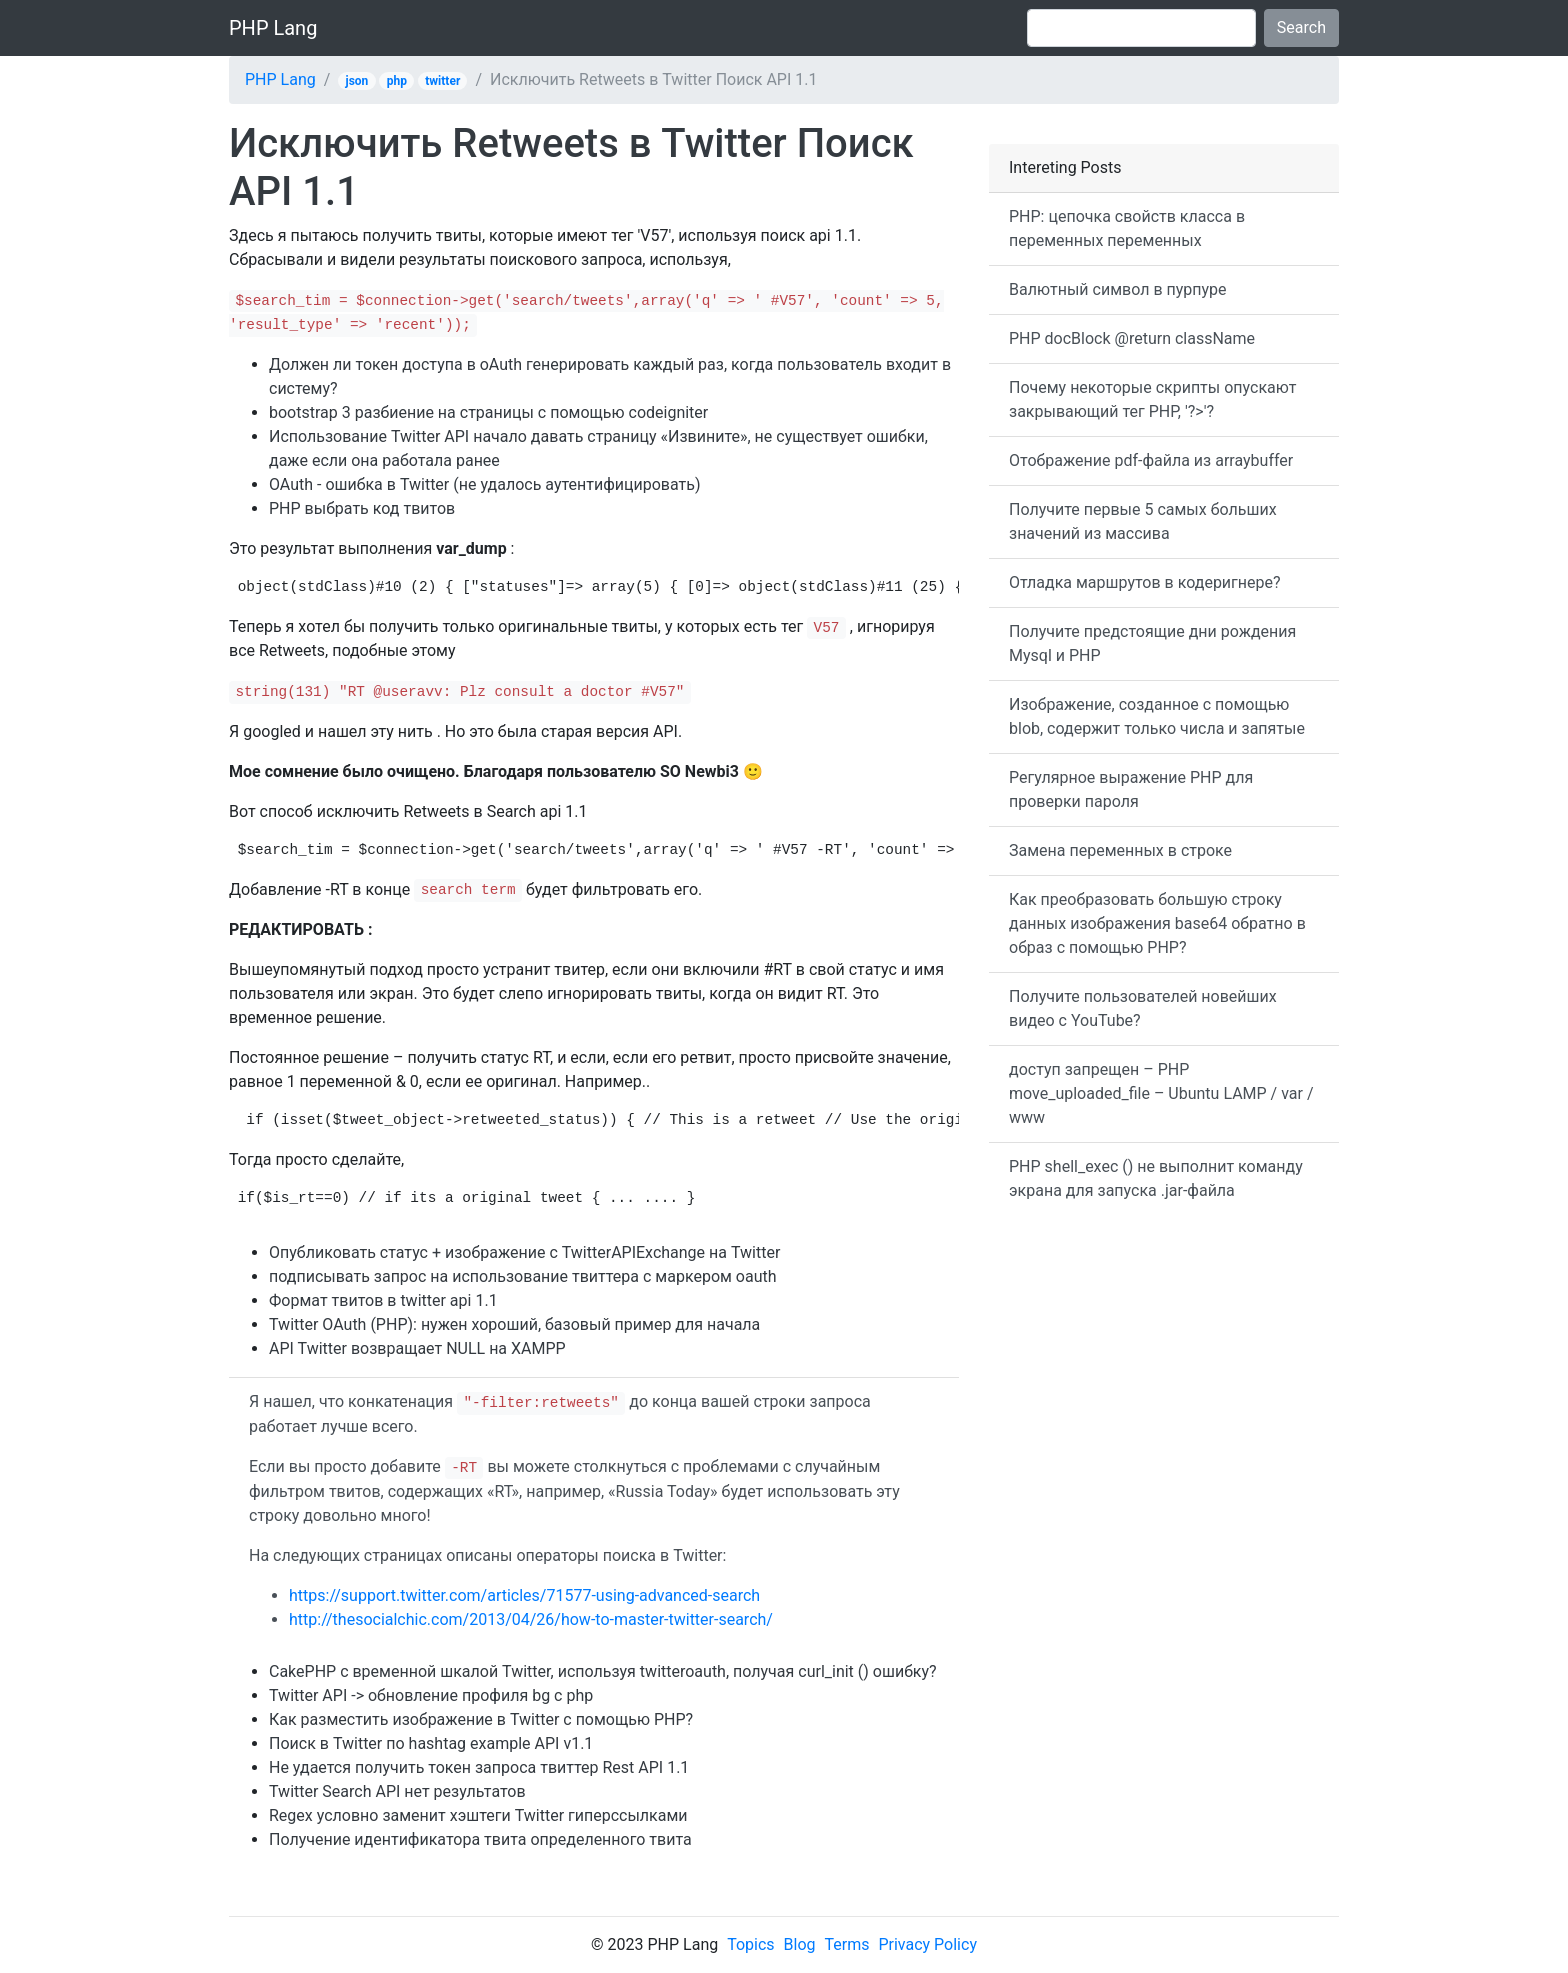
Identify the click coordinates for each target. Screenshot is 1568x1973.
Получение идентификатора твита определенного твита (480, 1839)
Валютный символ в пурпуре (1118, 289)
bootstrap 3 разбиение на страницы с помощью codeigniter (488, 412)
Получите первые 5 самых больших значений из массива (1143, 521)
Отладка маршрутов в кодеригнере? (1145, 582)
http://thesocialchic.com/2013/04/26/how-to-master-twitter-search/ (531, 1619)
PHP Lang (273, 28)
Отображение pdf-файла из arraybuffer (1151, 460)
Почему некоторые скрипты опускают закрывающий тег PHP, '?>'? (1153, 399)
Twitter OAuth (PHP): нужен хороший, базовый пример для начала (514, 1324)
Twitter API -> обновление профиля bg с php (431, 1695)
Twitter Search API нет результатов (397, 1791)
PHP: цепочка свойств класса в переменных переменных (1127, 228)
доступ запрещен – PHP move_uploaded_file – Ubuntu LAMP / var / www (1161, 1093)
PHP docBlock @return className (1132, 338)
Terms (847, 1944)
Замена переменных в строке (1120, 850)
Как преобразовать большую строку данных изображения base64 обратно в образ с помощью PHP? (1157, 923)
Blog (800, 1944)
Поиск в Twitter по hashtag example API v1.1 (431, 1743)
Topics (750, 1944)
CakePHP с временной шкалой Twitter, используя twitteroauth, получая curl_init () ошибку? (603, 1671)
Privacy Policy (927, 1944)
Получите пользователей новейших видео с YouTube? (1143, 1008)
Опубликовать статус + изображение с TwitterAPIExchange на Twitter (524, 1252)
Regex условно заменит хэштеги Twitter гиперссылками (478, 1815)
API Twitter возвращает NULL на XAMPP (417, 1348)
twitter (442, 81)
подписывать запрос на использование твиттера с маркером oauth (523, 1276)
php (397, 81)
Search (1301, 27)
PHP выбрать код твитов (362, 508)
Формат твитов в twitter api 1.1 (383, 1300)
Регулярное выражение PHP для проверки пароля (1131, 789)
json (357, 81)
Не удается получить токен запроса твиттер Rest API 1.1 (479, 1767)
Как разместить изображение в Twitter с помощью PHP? (481, 1719)
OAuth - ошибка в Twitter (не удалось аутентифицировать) (485, 484)
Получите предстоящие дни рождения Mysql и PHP (1152, 643)
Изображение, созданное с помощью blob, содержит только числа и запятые (1157, 716)
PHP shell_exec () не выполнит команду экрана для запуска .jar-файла (1156, 1178)
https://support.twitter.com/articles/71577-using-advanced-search (524, 1595)
